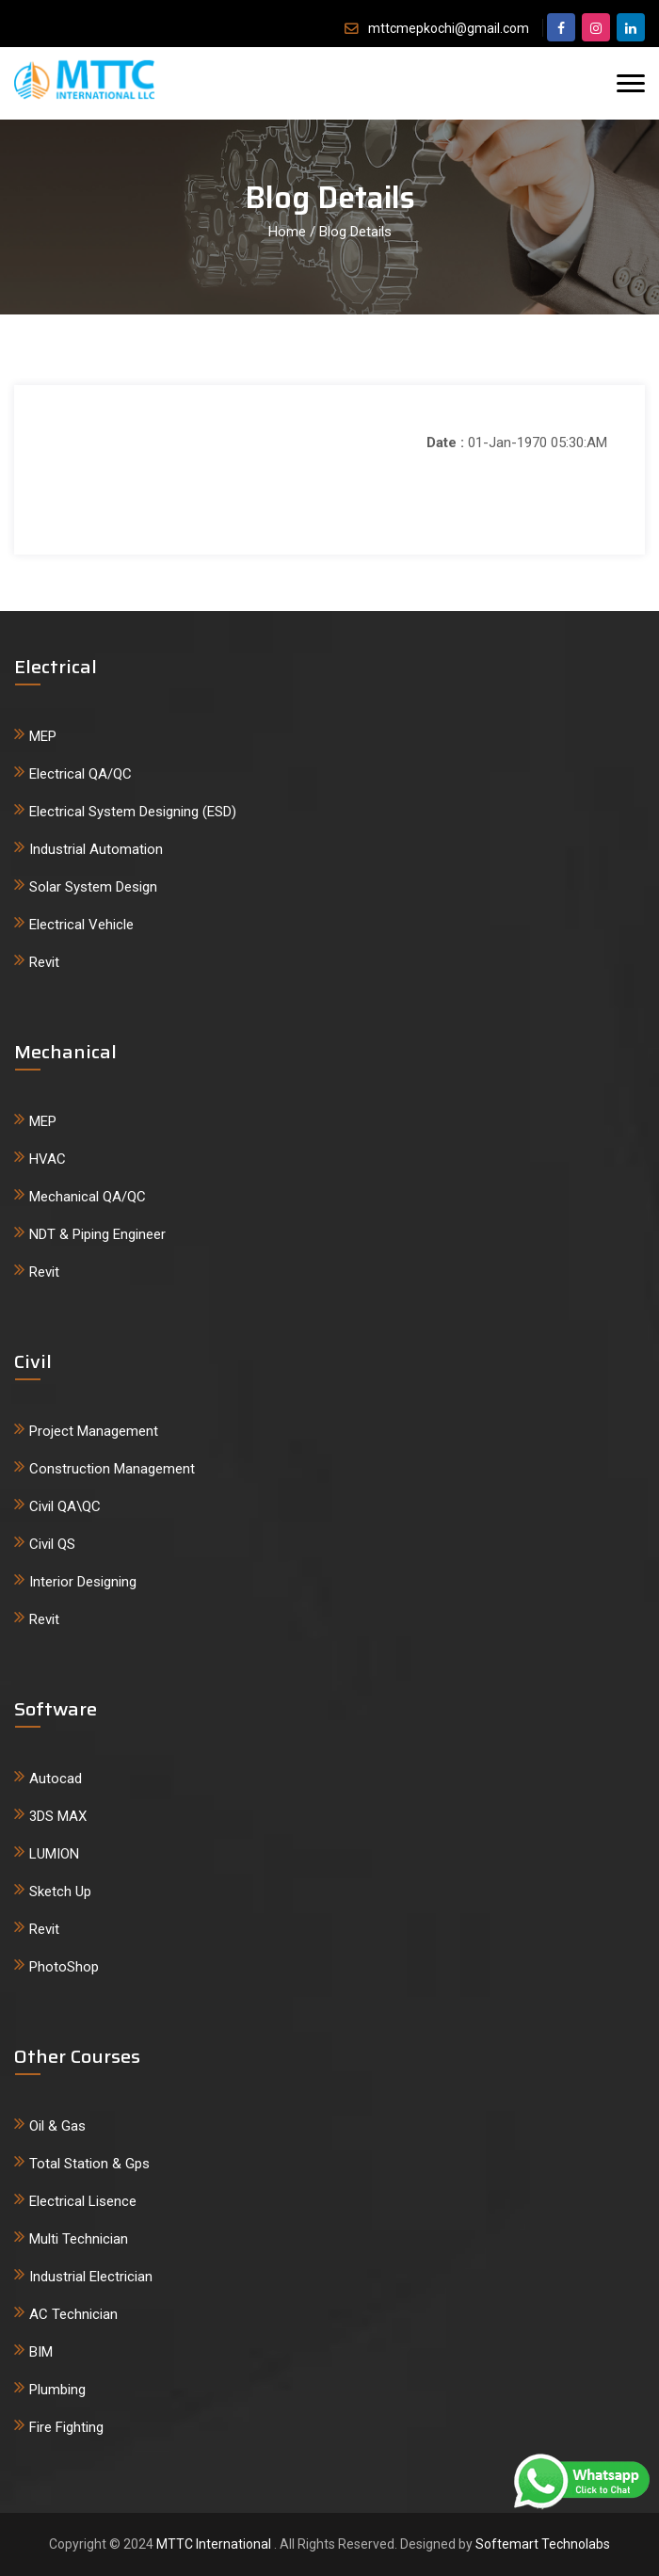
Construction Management (112, 1468)
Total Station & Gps (89, 2163)
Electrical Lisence (83, 2201)
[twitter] (596, 27)
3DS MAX (58, 1816)
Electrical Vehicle (81, 924)
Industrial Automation (96, 849)
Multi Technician (78, 2238)
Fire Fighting (66, 2427)
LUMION (54, 1853)
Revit (44, 962)
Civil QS (52, 1544)
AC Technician (73, 2314)
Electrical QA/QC (80, 773)
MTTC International (215, 2544)
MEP (42, 736)
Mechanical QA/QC (87, 1196)
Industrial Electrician (91, 2276)
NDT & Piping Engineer (97, 1234)
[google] (631, 27)
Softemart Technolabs (542, 2544)
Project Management (93, 1431)
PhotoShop (64, 1966)
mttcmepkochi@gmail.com (448, 28)
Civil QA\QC (65, 1506)
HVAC (47, 1159)
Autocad (55, 1778)
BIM (41, 2351)
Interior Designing (83, 1581)
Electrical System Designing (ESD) (132, 811)
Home (287, 231)
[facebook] (561, 27)
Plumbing (57, 2389)
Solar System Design (93, 886)
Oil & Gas (57, 2125)
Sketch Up (60, 1891)
